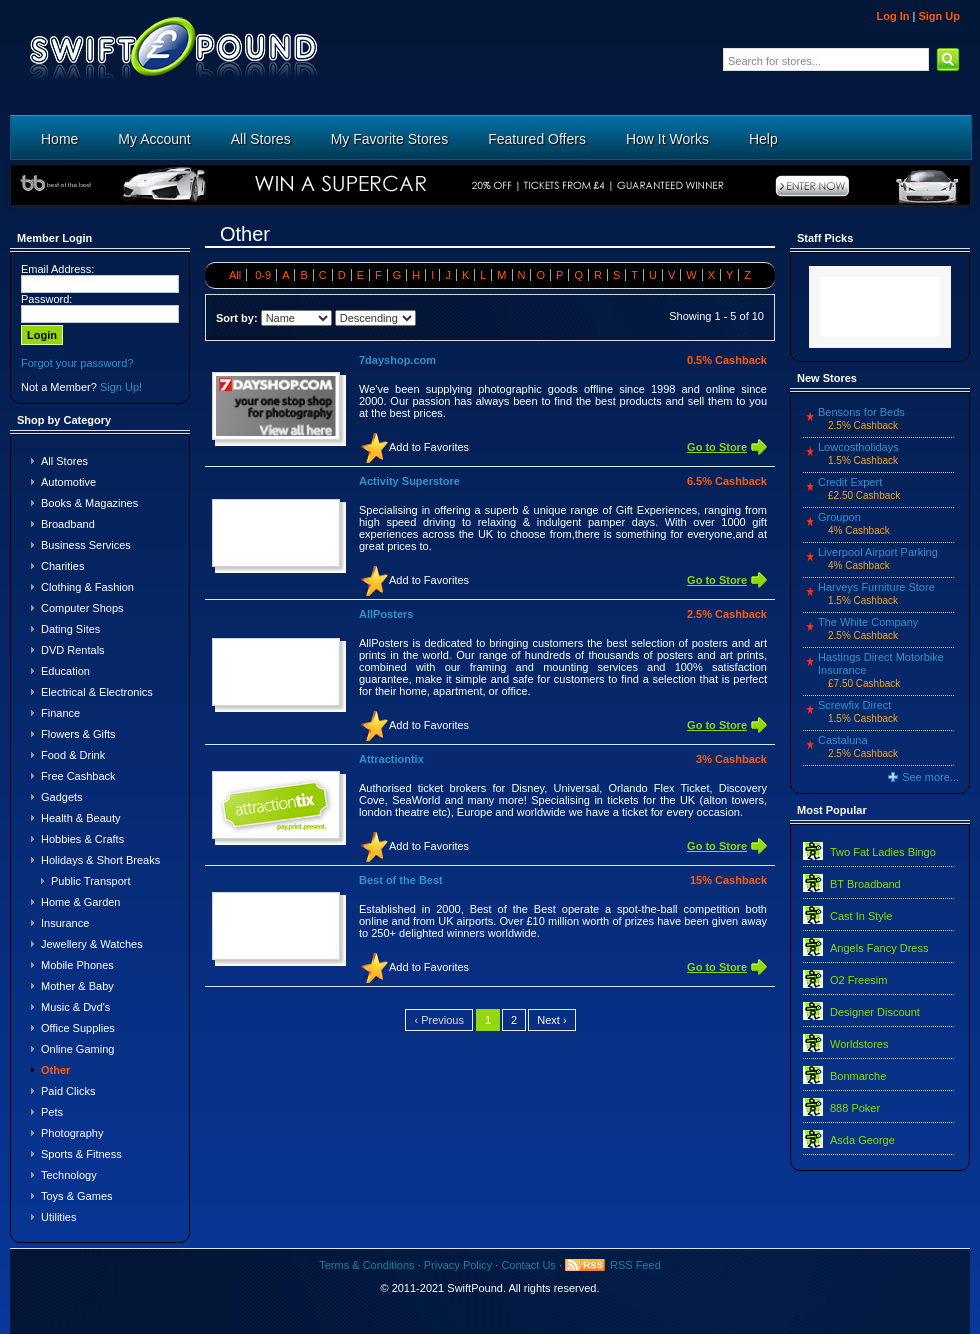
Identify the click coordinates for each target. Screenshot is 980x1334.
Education (65, 671)
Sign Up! (121, 387)
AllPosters (386, 614)
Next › (551, 1020)
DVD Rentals (73, 650)
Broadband (68, 524)
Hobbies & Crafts (82, 839)
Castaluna (843, 740)
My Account (154, 139)
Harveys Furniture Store (876, 587)
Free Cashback (78, 776)
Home (59, 139)
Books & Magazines (89, 503)
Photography (72, 1133)
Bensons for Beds (861, 412)
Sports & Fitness (81, 1154)
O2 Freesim (858, 980)
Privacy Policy (458, 1265)
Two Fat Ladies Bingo (883, 852)
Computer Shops (82, 608)
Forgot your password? (77, 363)
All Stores (261, 139)
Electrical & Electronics (97, 692)
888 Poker (855, 1108)
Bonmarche (858, 1076)
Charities (62, 566)
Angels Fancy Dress (879, 948)
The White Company (868, 622)
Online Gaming (77, 1049)
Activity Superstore (409, 481)
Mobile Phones (77, 965)
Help (763, 139)
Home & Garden (80, 902)
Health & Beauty (81, 818)
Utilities (58, 1217)
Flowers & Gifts (78, 734)
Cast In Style (861, 916)
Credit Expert (850, 482)
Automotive (68, 482)
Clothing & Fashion (87, 587)
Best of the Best (401, 880)
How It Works (667, 139)
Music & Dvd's (75, 1007)
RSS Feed (635, 1265)
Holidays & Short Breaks (100, 860)
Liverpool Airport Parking (878, 552)
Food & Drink (73, 755)
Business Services (86, 545)
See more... (930, 777)
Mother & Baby (77, 986)
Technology (69, 1175)
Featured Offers (537, 139)
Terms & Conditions (366, 1265)
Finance (60, 713)
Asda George (862, 1140)
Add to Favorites (429, 447)
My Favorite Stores (389, 139)
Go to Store (717, 447)
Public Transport (90, 881)
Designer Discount (875, 1012)
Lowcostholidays (858, 447)
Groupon (839, 517)
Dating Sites (70, 629)
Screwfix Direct (854, 705)
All (235, 275)
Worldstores (859, 1044)
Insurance (65, 923)
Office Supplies (78, 1028)
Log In (892, 16)
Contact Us (528, 1265)
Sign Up (939, 16)
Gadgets (62, 797)
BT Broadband (865, 884)
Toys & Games (77, 1196)
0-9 (263, 275)
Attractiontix (391, 759)
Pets (52, 1112)
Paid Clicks (68, 1091)
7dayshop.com (397, 360)
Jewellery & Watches (92, 944)
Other (55, 1070)
